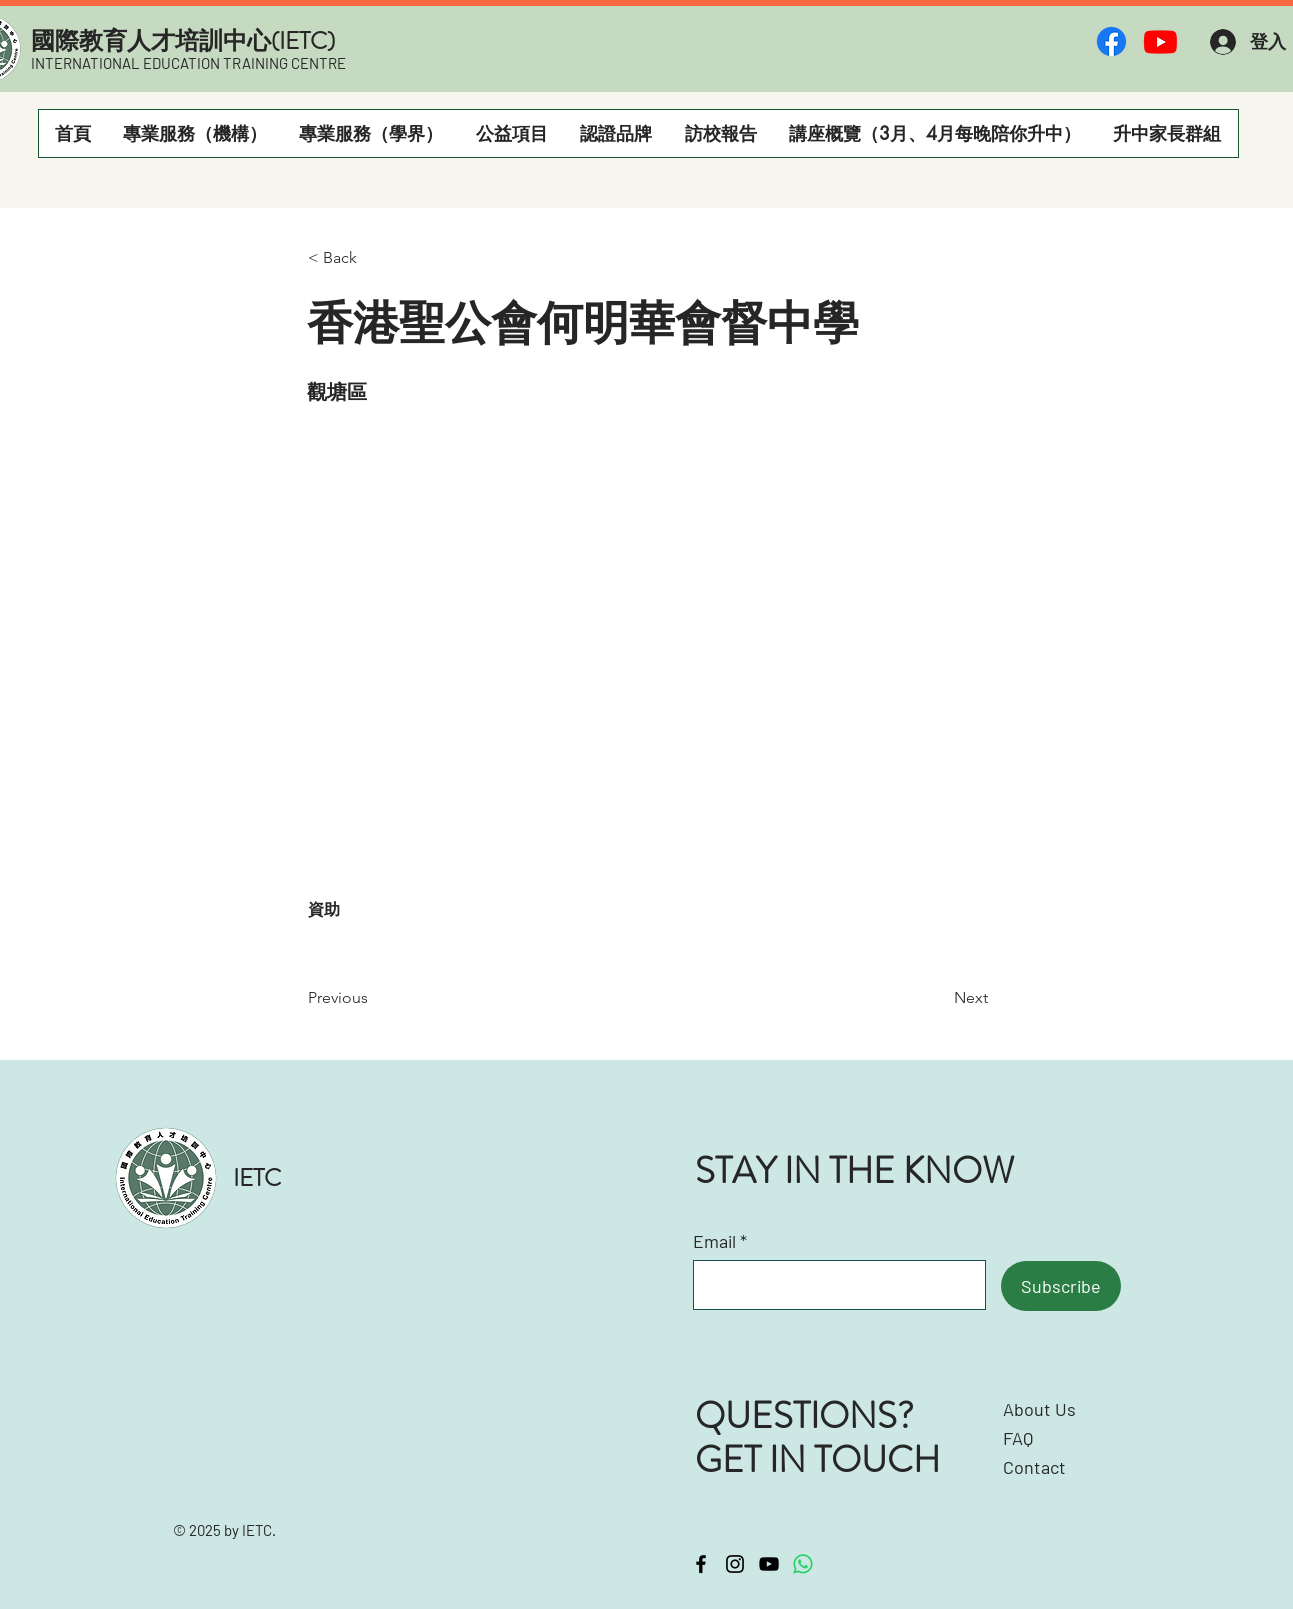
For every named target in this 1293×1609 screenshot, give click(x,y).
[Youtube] (1160, 41)
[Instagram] (735, 1564)
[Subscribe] (1061, 1286)
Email (714, 1241)
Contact (1034, 1467)
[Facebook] (1111, 41)
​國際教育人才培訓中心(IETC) (183, 41)
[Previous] (374, 998)
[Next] (938, 998)
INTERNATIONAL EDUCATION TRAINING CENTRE (188, 63)
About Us (1039, 1409)
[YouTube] (769, 1564)
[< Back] (374, 258)
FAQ (1018, 1438)
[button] (195, 133)
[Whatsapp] (803, 1564)
